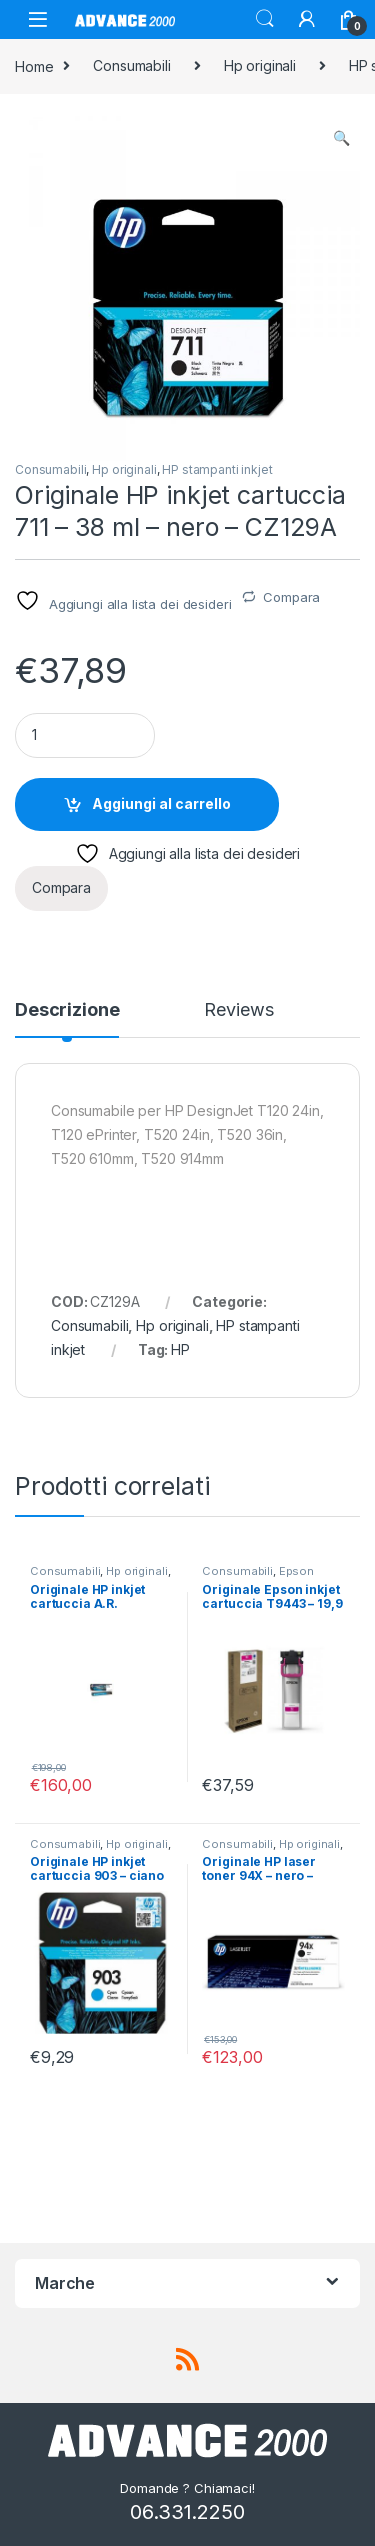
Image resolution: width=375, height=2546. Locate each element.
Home (34, 65)
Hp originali (260, 65)
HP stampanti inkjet (217, 469)
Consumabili (131, 65)
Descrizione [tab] (67, 1010)
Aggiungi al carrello (161, 803)
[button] (341, 138)
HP (180, 1349)
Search (265, 19)
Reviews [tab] (238, 1010)
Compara (291, 597)
